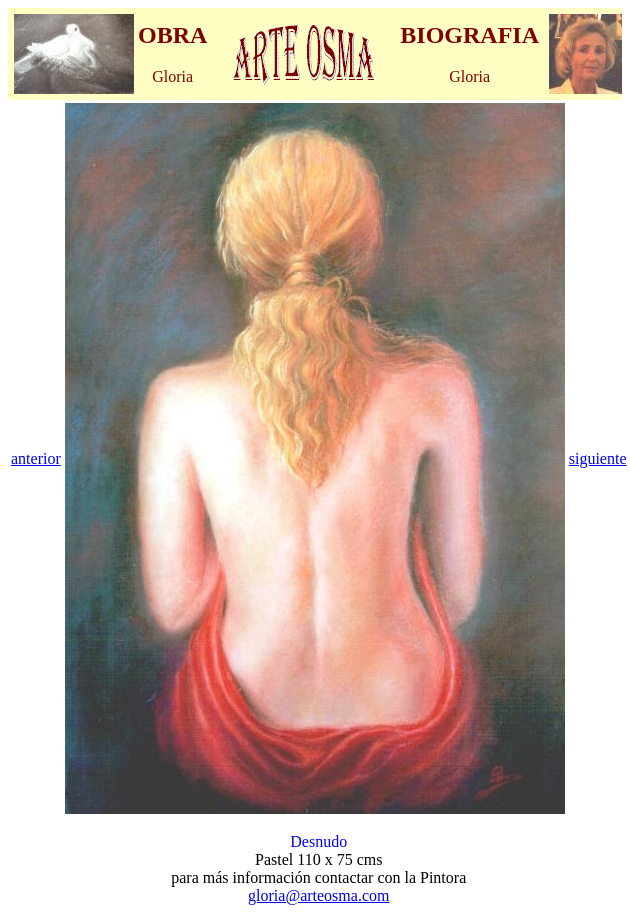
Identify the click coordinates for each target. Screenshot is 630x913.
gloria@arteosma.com (318, 895)
